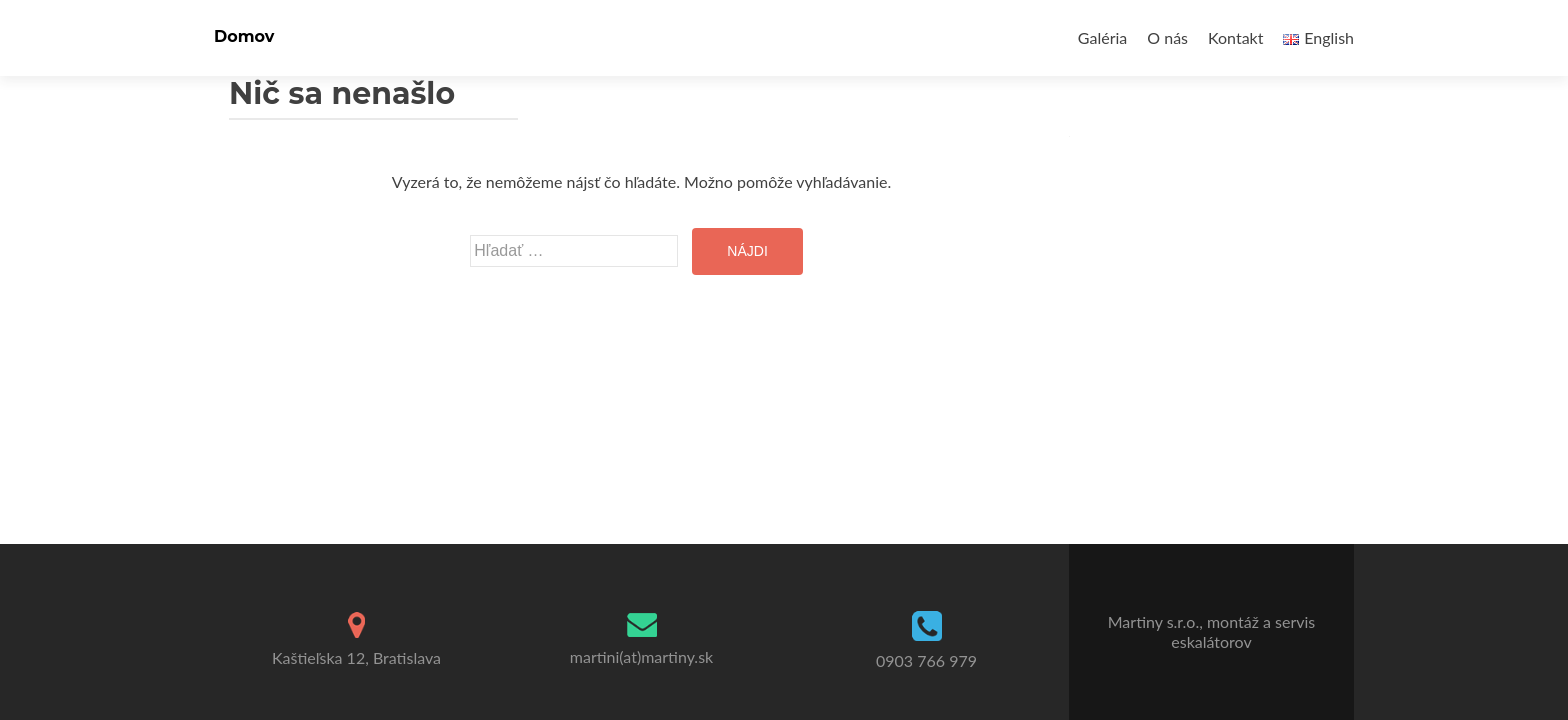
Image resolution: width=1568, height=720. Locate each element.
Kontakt (1235, 37)
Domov (244, 36)
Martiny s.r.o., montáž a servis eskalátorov (1212, 631)
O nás (1167, 37)
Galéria (1102, 37)
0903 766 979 (926, 660)
